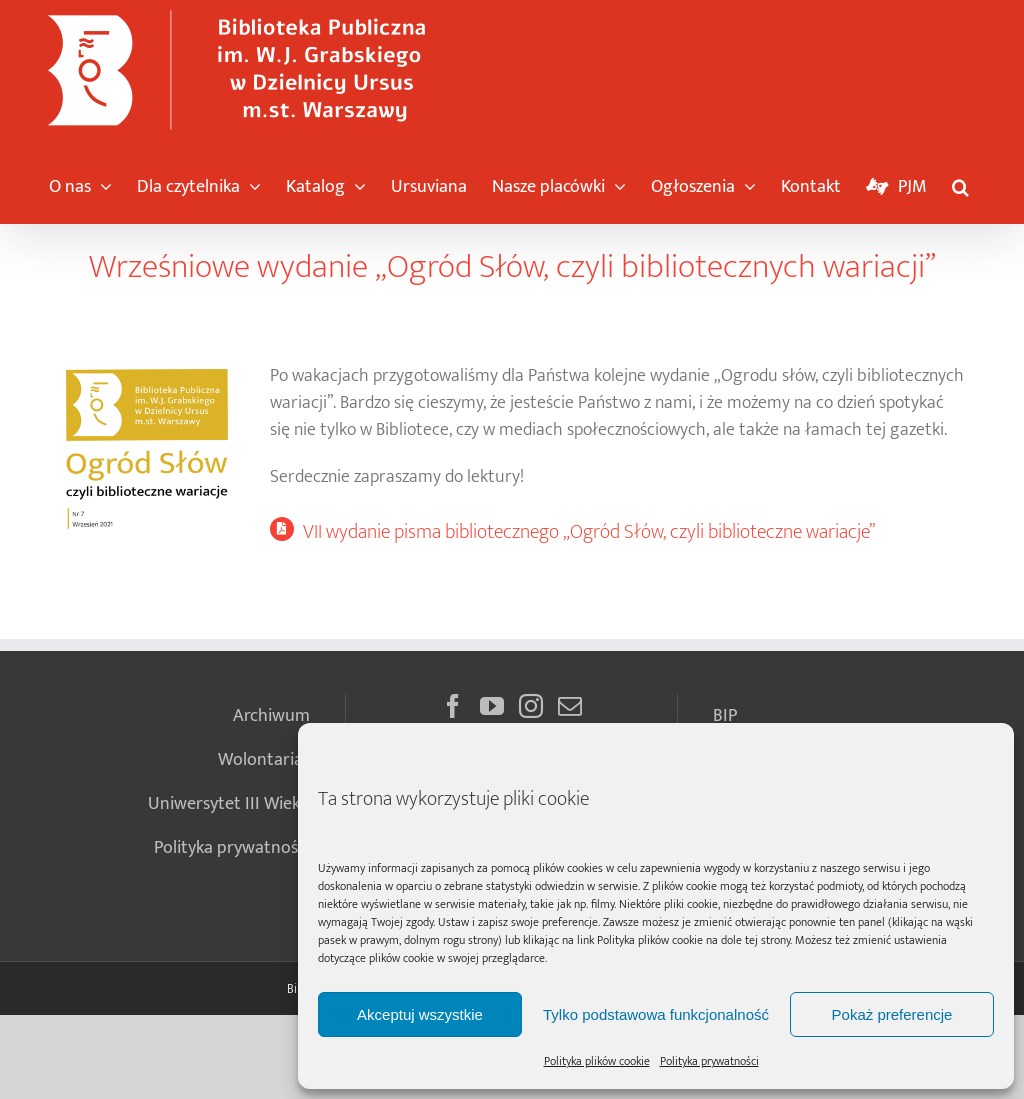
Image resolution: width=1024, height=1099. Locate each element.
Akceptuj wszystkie (420, 1014)
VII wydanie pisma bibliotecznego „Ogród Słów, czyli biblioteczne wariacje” (589, 532)
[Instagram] (531, 706)
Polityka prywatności (709, 1061)
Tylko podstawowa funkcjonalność (656, 1014)
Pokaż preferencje (892, 1014)
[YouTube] (492, 706)
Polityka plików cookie (650, 940)
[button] (960, 182)
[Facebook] (453, 706)
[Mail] (570, 706)
